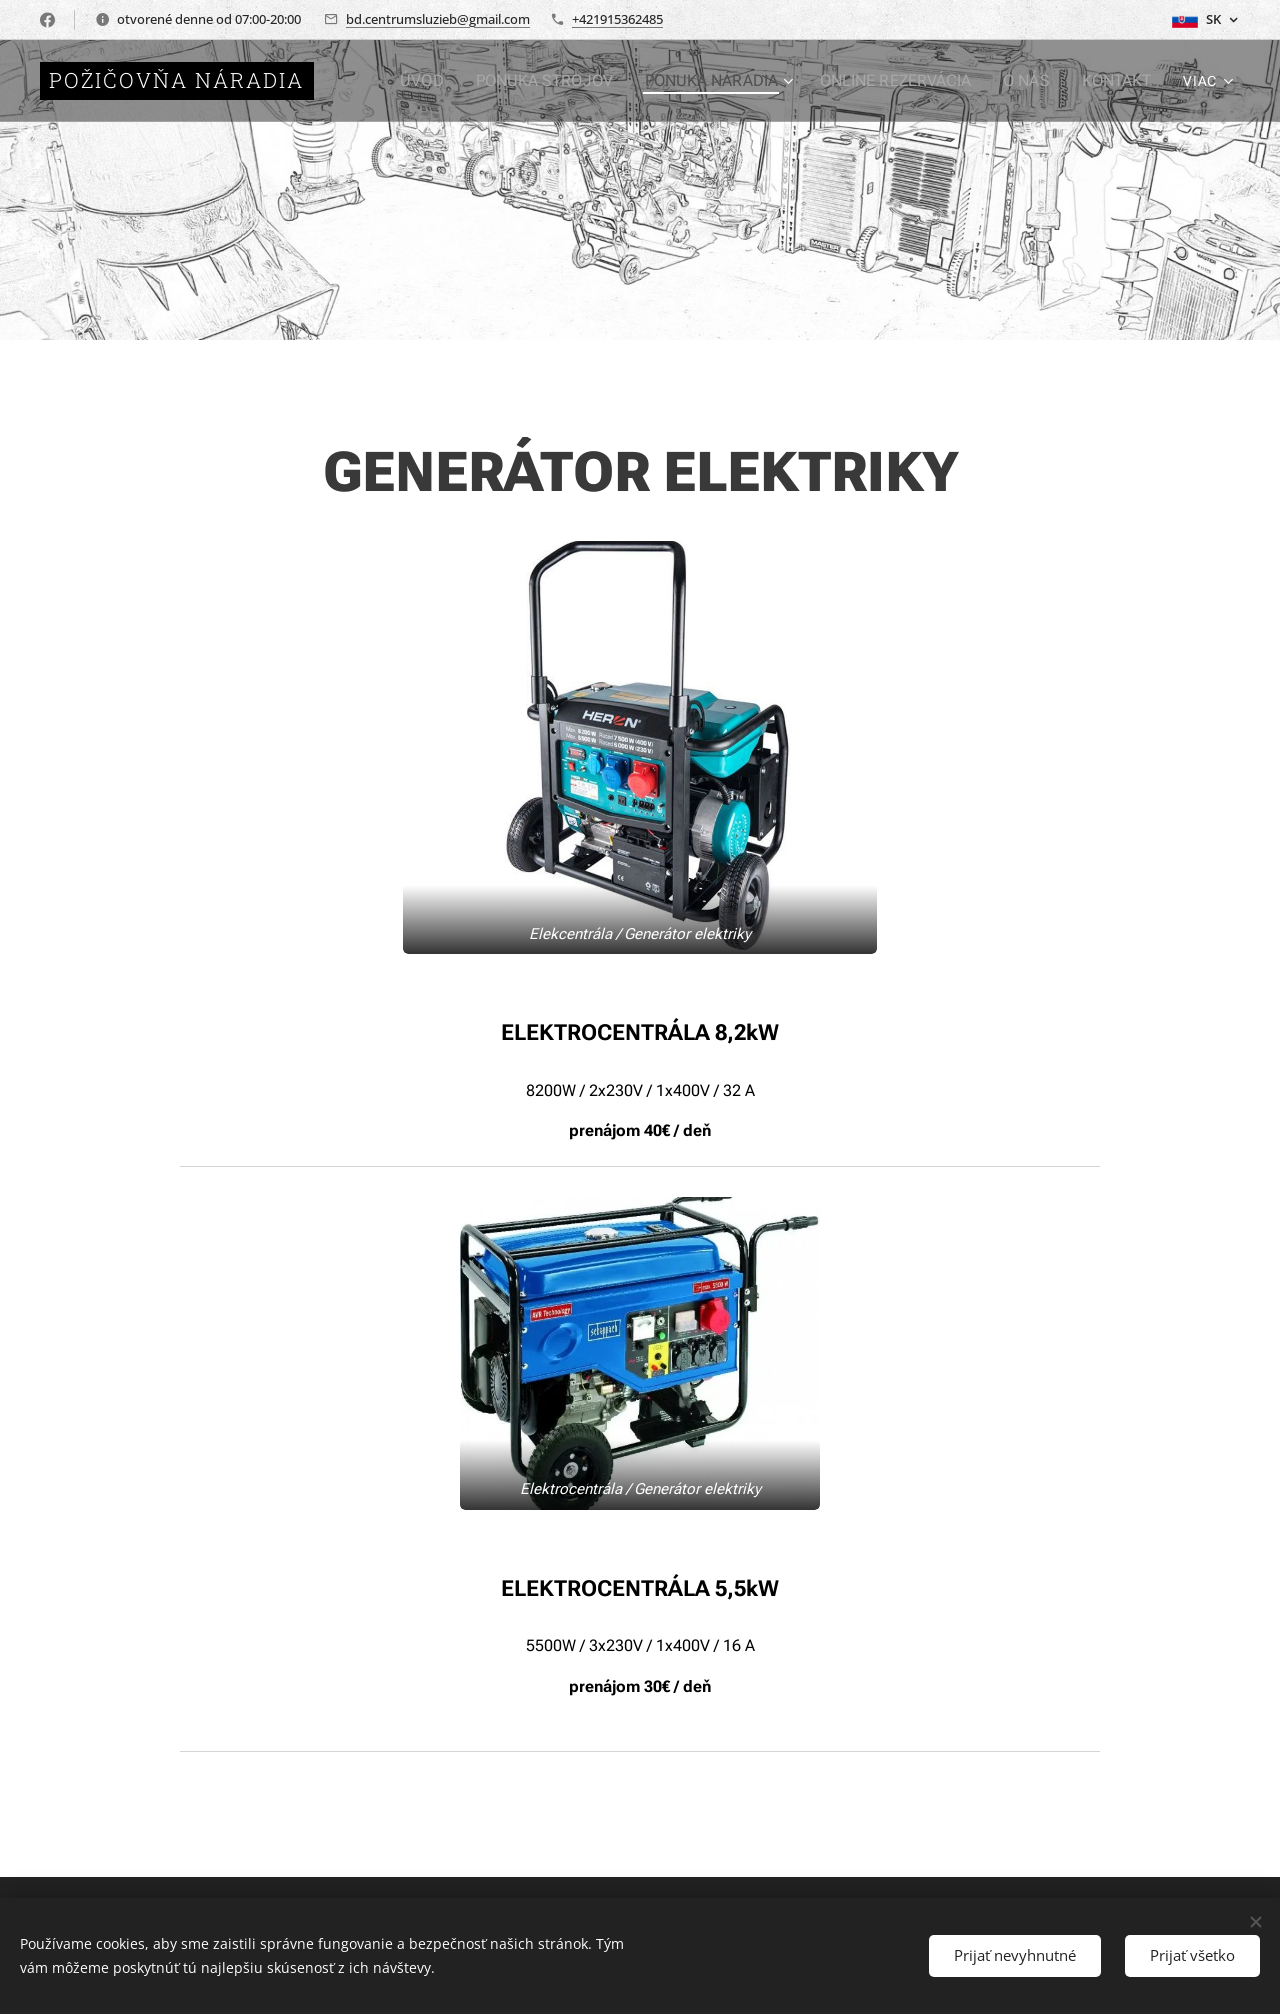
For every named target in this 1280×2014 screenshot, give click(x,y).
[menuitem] (453, 81)
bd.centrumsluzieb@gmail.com (438, 19)
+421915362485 (617, 19)
